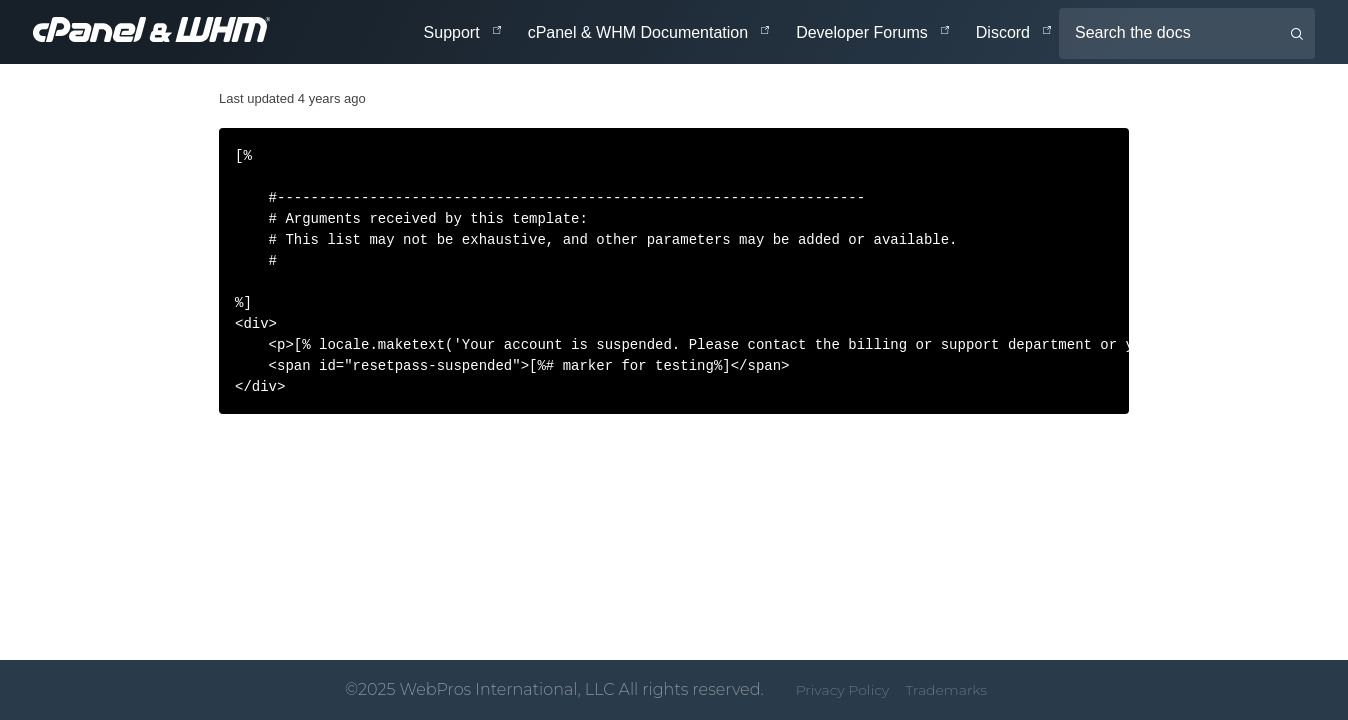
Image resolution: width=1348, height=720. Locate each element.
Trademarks (946, 690)
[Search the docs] (1187, 33)
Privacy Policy (843, 690)
